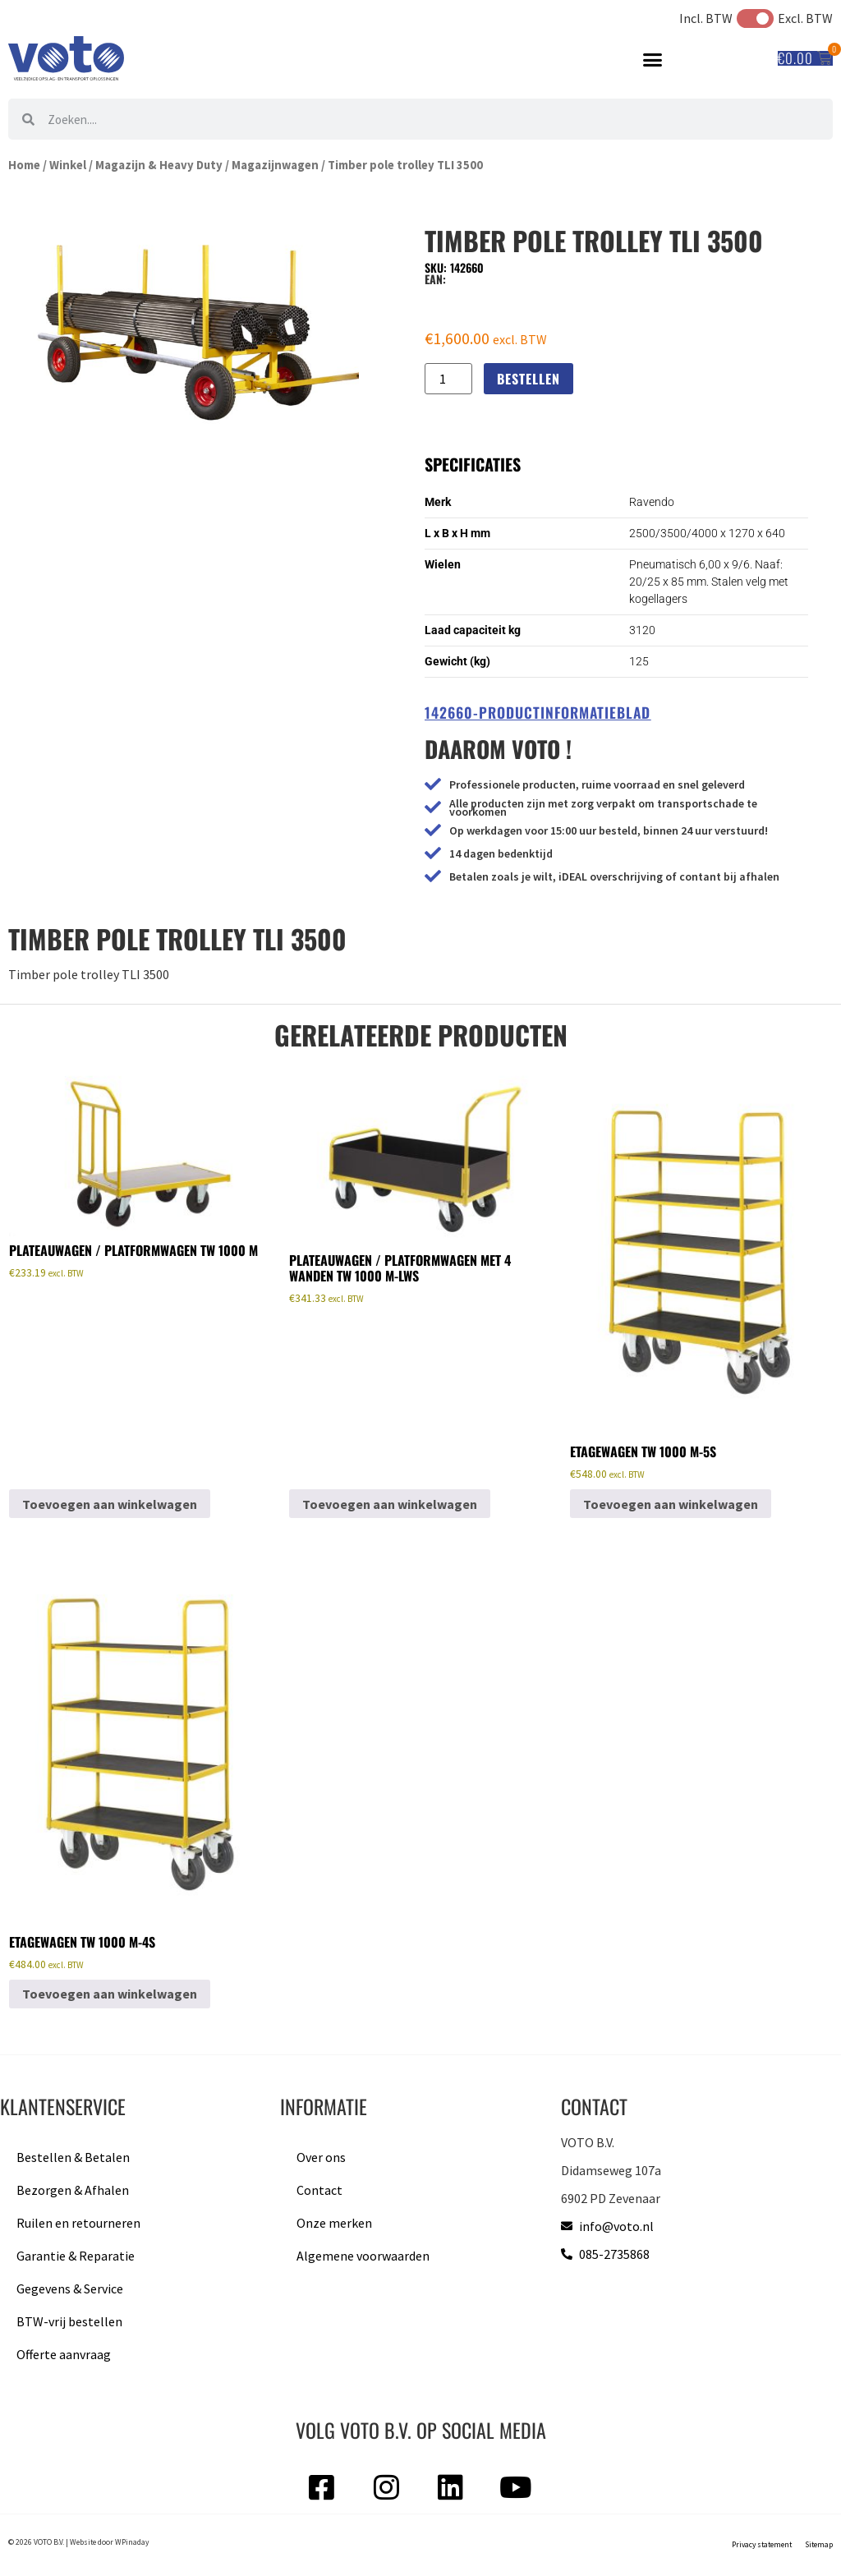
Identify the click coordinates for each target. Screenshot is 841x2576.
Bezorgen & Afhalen (72, 2190)
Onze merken (334, 2223)
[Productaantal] (448, 378)
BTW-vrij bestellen (69, 2321)
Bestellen (528, 379)
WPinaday (132, 2542)
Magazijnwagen (275, 165)
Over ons (321, 2157)
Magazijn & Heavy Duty (159, 165)
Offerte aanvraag (63, 2354)
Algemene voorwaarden (363, 2255)
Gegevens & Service (69, 2288)
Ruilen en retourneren (78, 2223)
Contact (319, 2190)
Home (24, 165)
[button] (653, 59)
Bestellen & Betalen (73, 2157)
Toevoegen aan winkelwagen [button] (109, 1504)
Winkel (67, 165)
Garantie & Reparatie (75, 2255)
